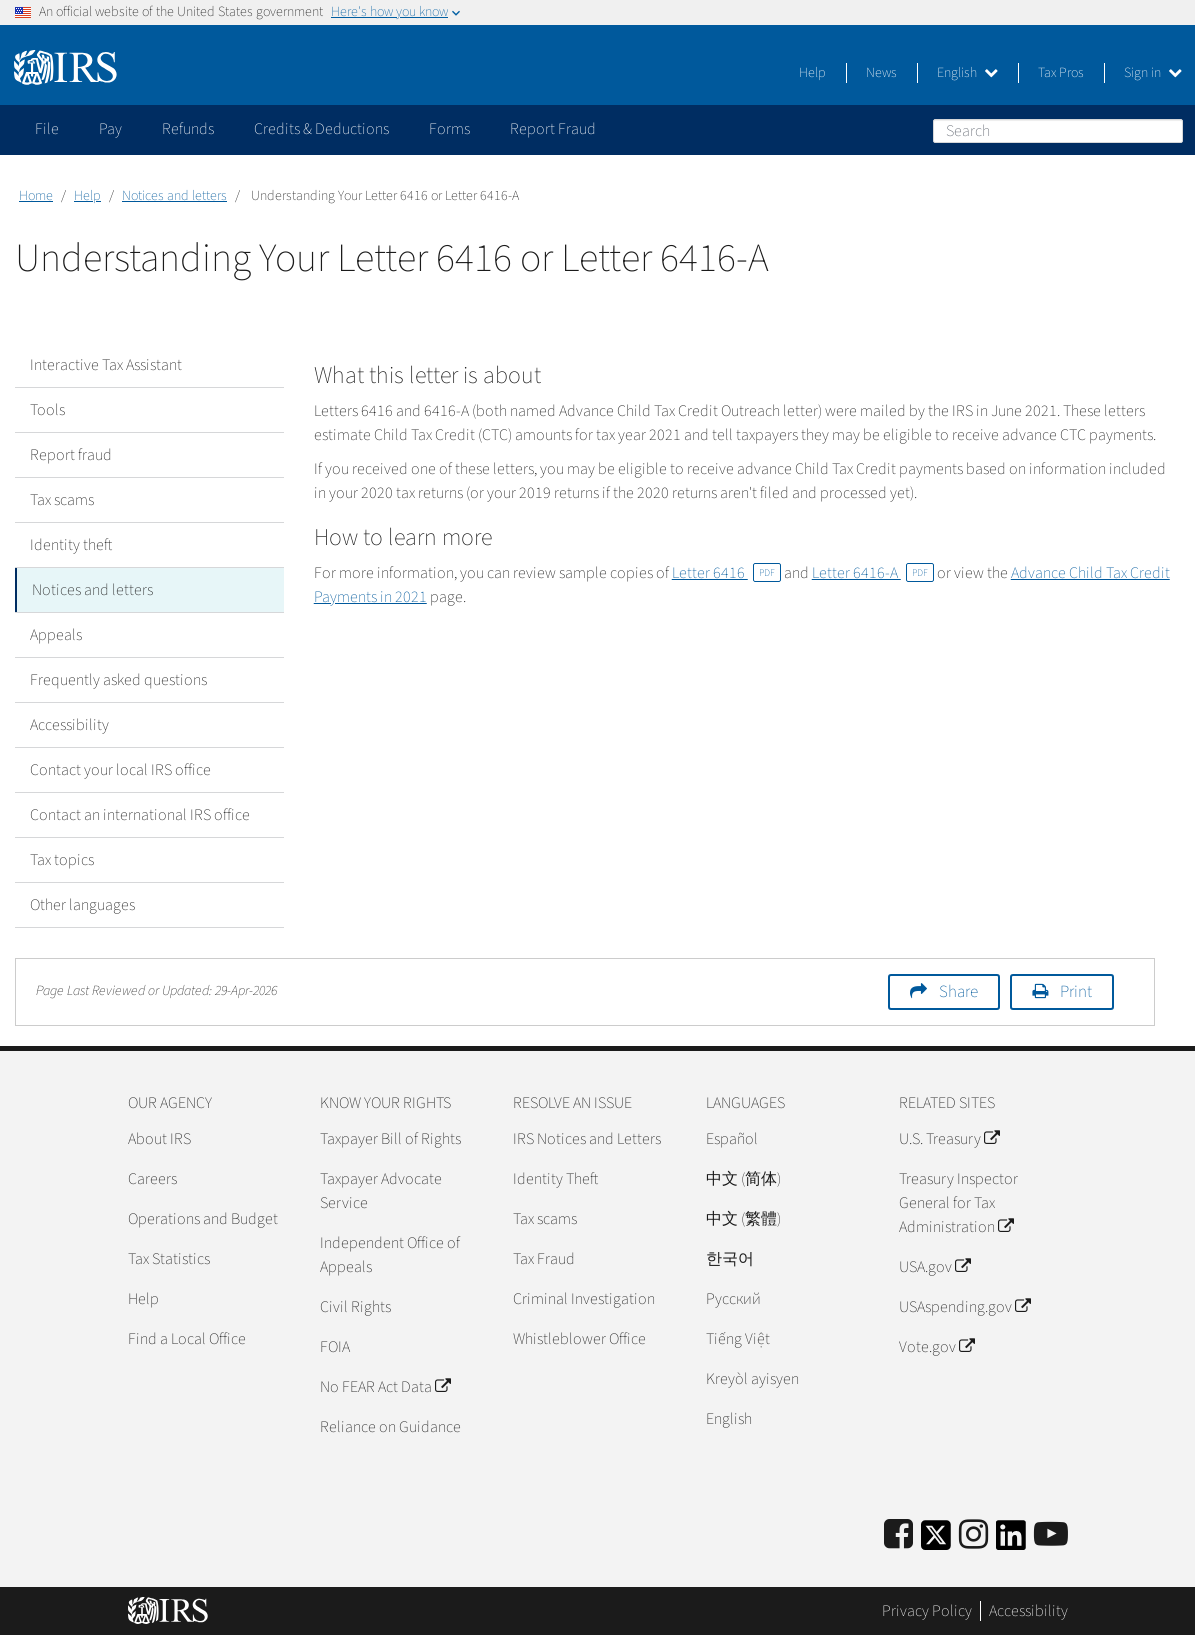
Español (732, 1139)
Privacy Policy (927, 1611)
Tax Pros (1061, 73)
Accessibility (69, 725)
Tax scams (62, 500)
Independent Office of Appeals (390, 1255)
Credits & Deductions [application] (321, 129)
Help (812, 73)
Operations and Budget (203, 1219)
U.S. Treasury (949, 1139)
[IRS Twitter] (936, 1541)
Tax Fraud (544, 1259)
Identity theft (71, 545)
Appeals (56, 635)
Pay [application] (110, 129)
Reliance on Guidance (390, 1427)
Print (1076, 992)
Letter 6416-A (873, 573)
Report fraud (71, 455)
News (881, 73)
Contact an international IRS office (140, 815)
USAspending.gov (964, 1307)
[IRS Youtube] (1051, 1535)
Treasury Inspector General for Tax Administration (958, 1203)
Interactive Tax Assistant (106, 365)
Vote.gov (936, 1347)
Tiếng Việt (738, 1339)
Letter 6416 (726, 573)
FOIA (335, 1347)
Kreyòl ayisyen (752, 1379)
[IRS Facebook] (898, 1535)
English (967, 73)
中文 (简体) (743, 1179)
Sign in (1153, 73)
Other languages (82, 905)
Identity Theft (555, 1179)
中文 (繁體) (743, 1219)
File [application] (47, 129)
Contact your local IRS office (120, 770)
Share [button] (958, 992)
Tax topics (62, 860)
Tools (47, 410)
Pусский (733, 1299)
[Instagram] (973, 1535)
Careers (152, 1179)
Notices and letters (174, 196)
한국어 (730, 1259)
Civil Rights (355, 1307)
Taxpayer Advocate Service (381, 1191)
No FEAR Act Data (385, 1387)
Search (1167, 130)
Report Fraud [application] (553, 129)
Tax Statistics (169, 1259)
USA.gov (934, 1267)
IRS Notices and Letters (587, 1139)
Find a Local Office (187, 1339)
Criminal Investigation (584, 1299)
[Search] (1058, 131)
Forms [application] (449, 129)
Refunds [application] (188, 129)
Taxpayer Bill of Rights (390, 1139)
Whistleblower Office (579, 1339)
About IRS (159, 1139)
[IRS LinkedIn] (1011, 1541)
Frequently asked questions (118, 680)
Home (36, 196)
